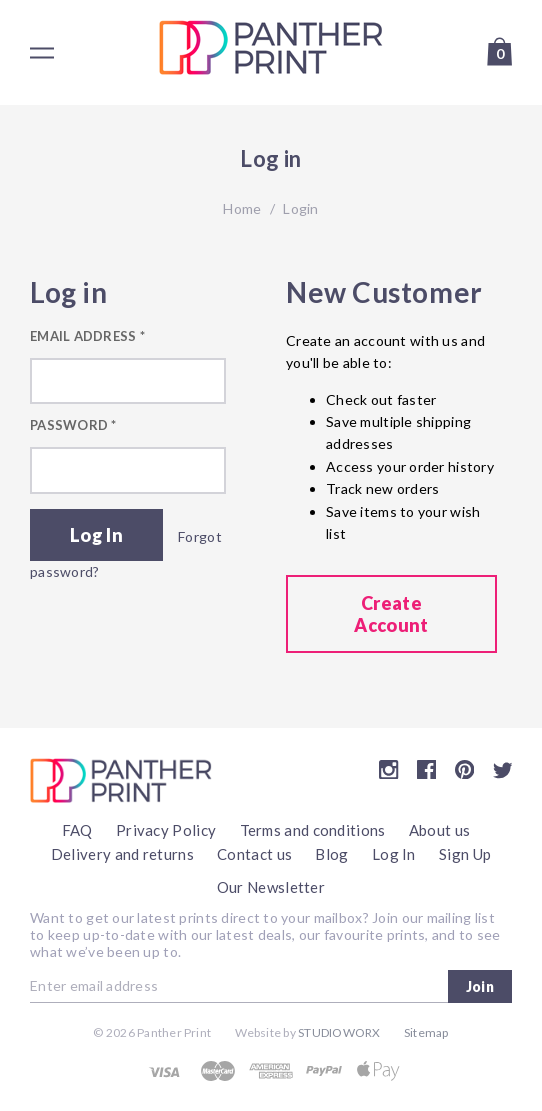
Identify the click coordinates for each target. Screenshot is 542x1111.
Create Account (391, 614)
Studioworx (339, 1032)
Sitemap (426, 1032)
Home (242, 208)
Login (300, 208)
